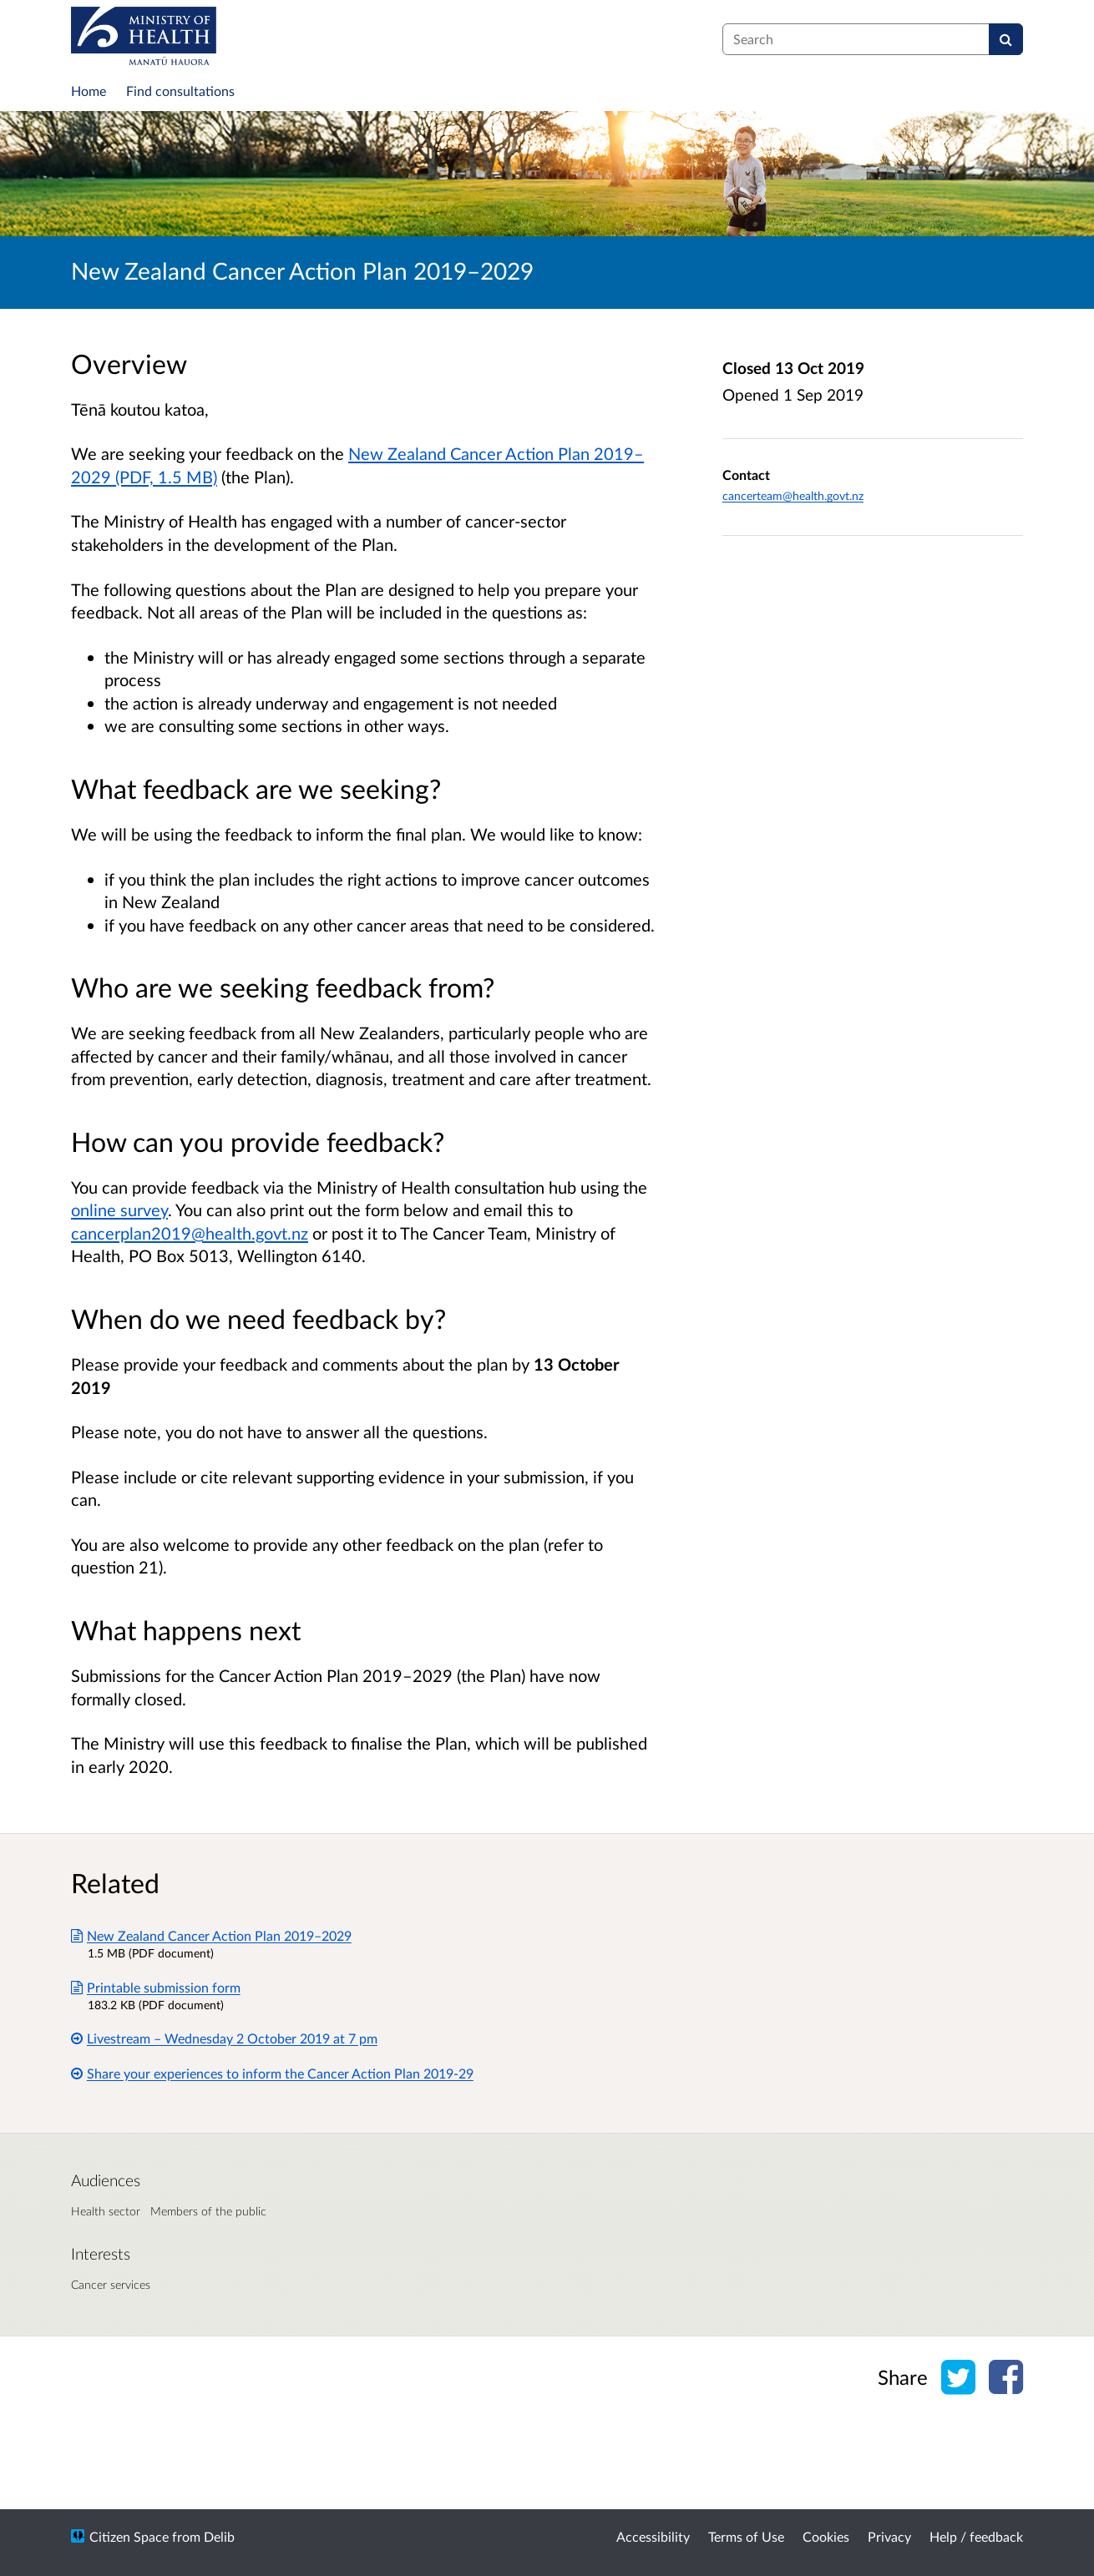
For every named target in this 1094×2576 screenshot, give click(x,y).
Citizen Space (129, 2536)
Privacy (889, 2536)
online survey (119, 1210)
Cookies (826, 2536)
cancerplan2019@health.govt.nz (189, 1233)
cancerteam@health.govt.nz (793, 495)
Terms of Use (746, 2536)
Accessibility (653, 2536)
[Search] (1006, 39)
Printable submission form (156, 1987)
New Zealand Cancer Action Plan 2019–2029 (211, 1935)
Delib (219, 2536)
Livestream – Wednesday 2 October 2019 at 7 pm (224, 2038)
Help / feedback (976, 2536)
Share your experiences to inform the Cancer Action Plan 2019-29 (272, 2073)
